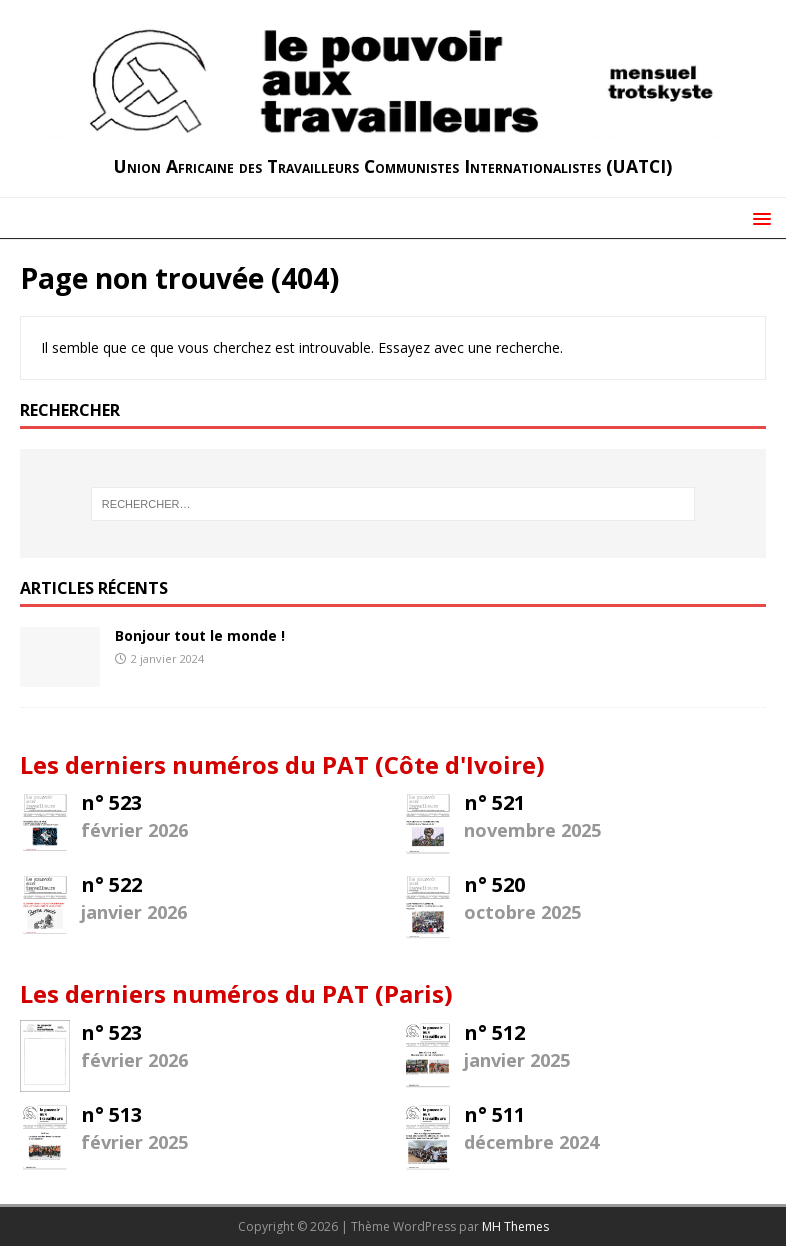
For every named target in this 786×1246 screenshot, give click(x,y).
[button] (758, 217)
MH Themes (515, 1226)
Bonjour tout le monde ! (200, 635)
